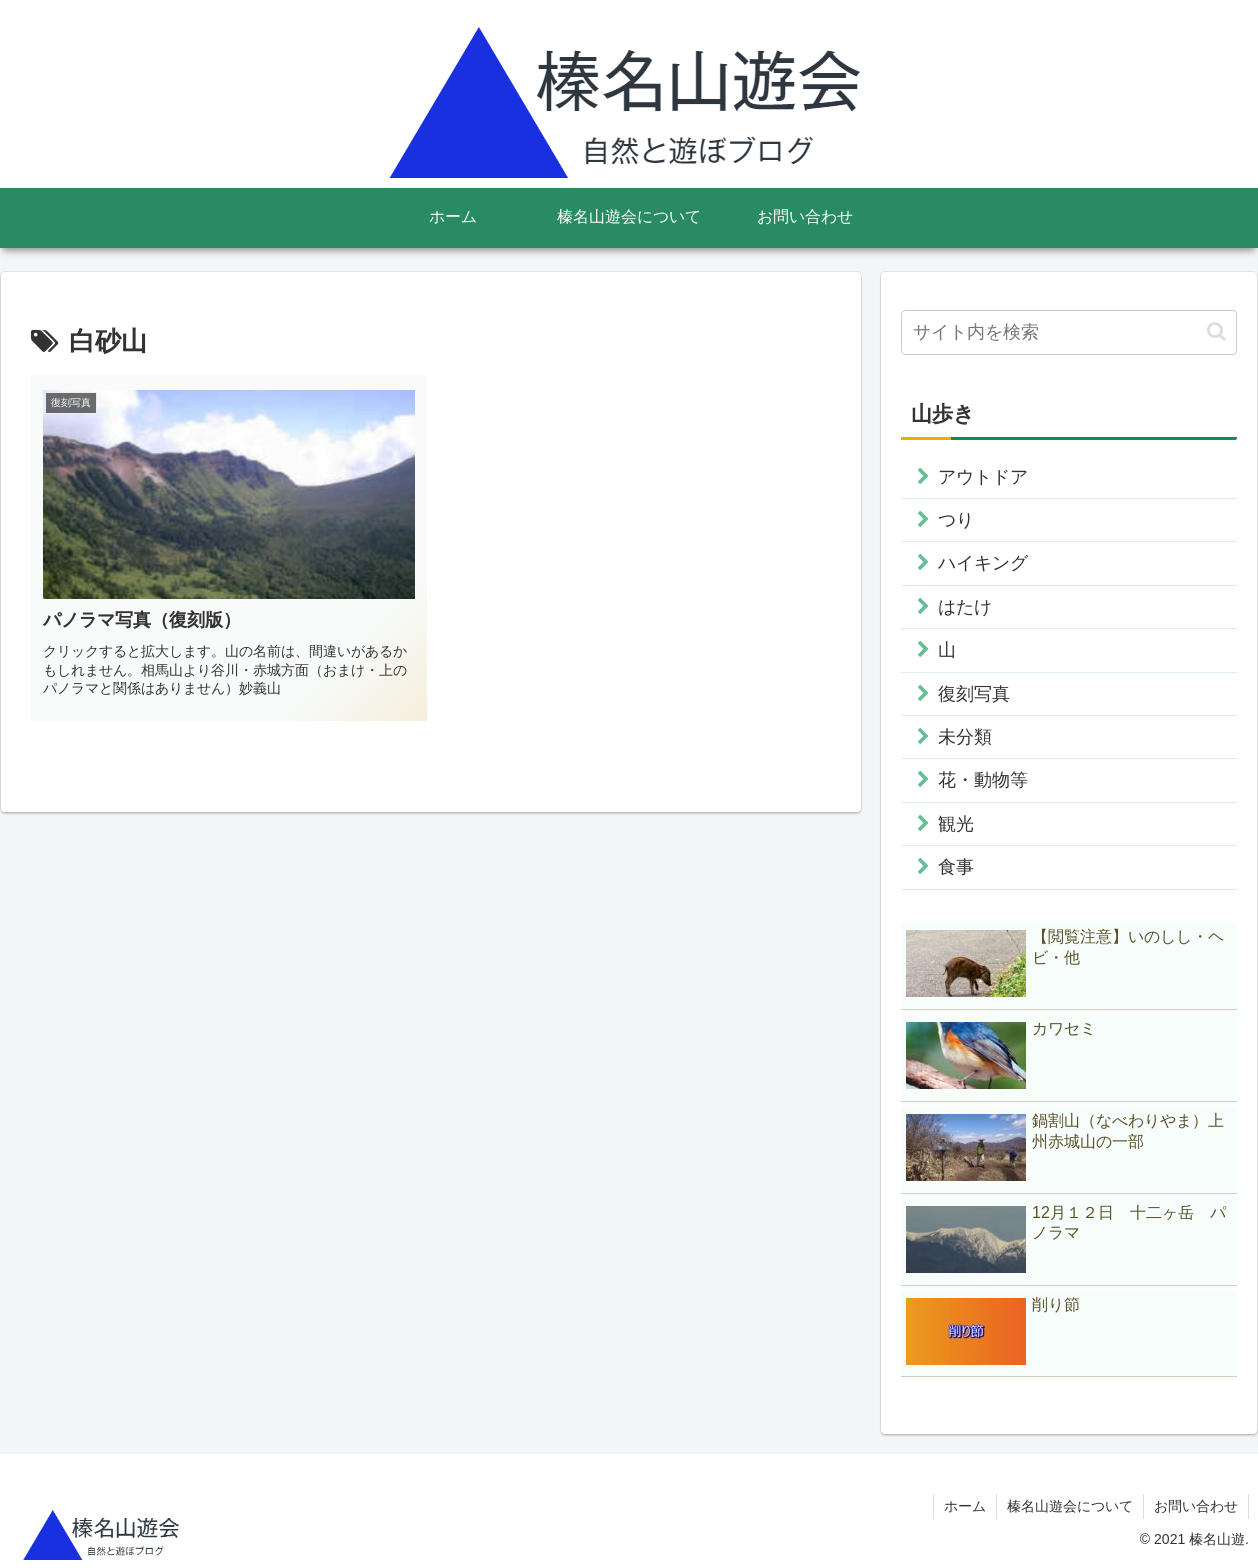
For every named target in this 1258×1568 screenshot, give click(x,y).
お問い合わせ (1196, 1506)
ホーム (965, 1506)
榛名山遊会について (1070, 1506)
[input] (1069, 332)
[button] (1216, 331)
